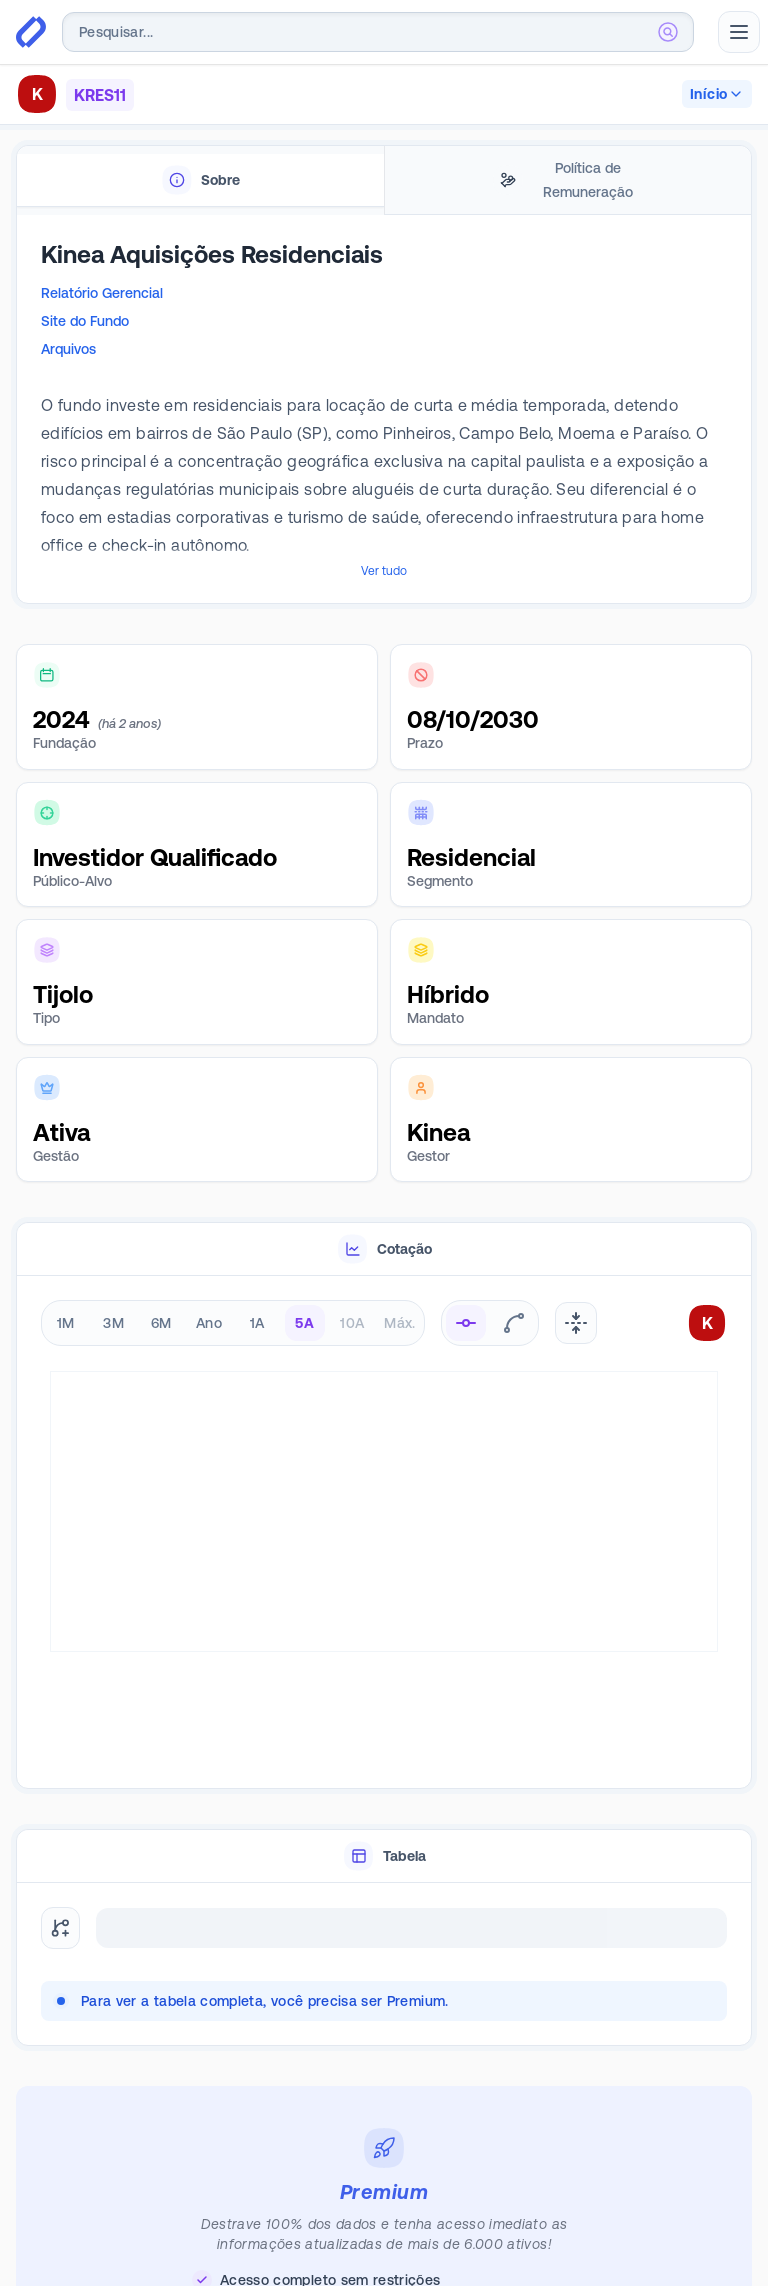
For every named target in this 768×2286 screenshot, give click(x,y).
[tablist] (384, 180)
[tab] (200, 180)
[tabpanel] (384, 410)
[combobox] (378, 32)
